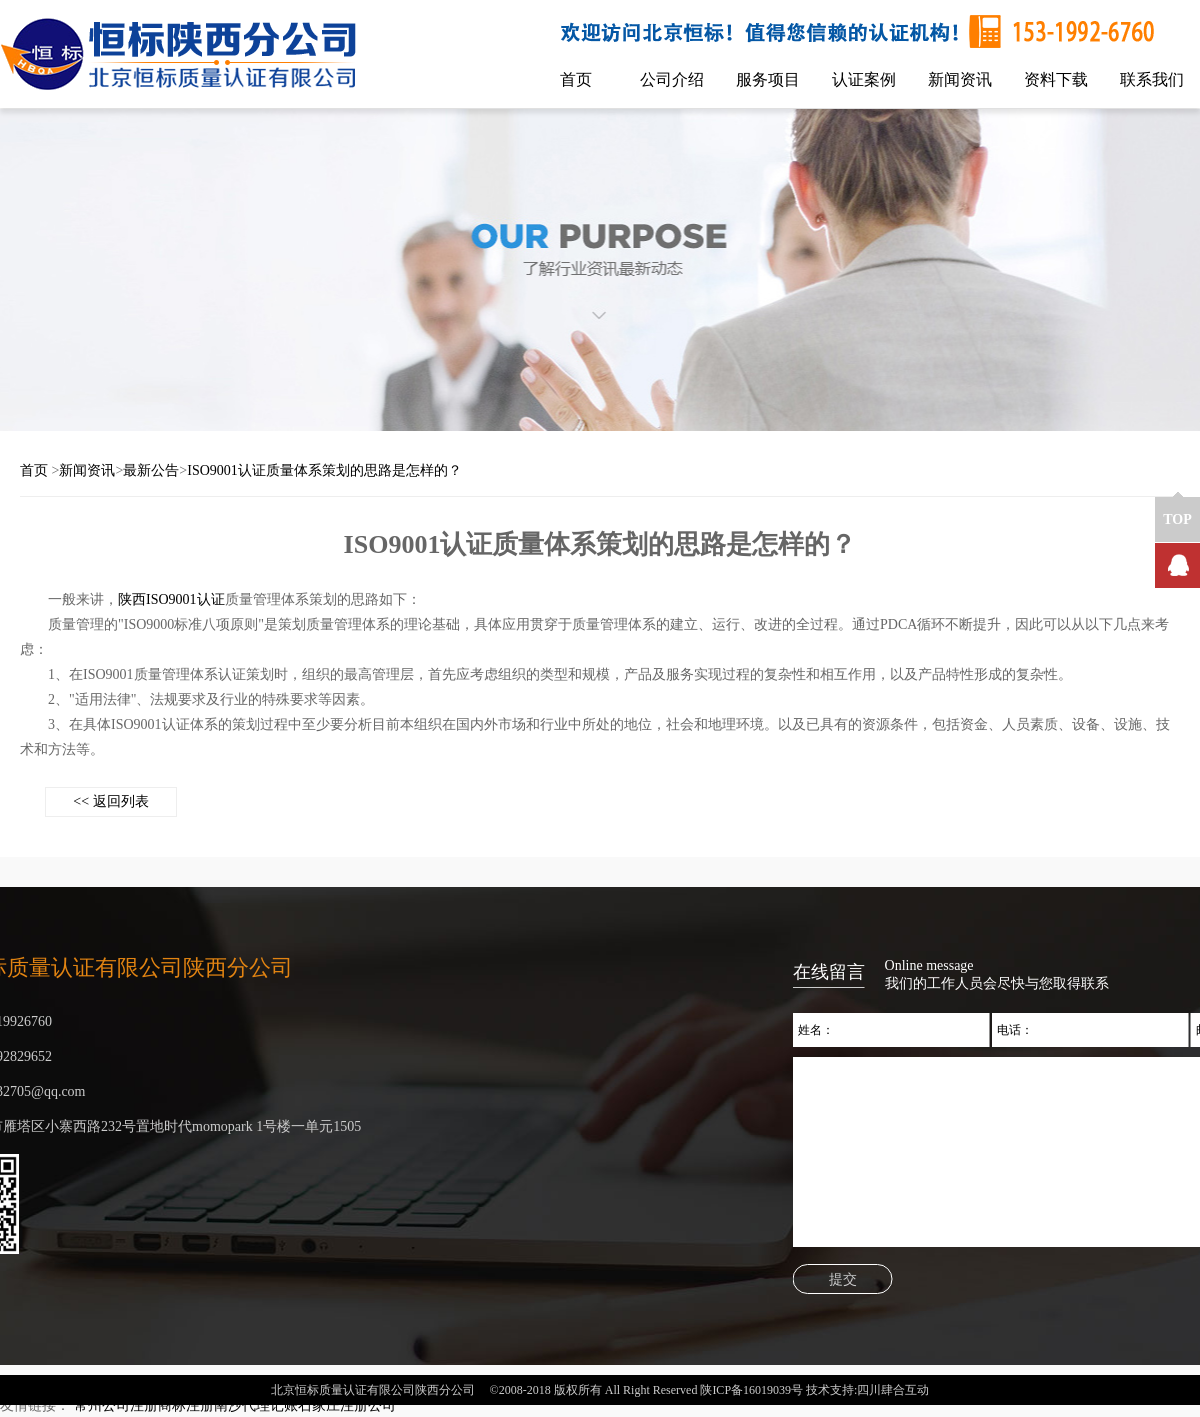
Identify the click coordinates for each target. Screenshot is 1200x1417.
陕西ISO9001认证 (171, 599)
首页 (576, 79)
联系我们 (1152, 79)
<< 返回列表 (110, 801)
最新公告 (151, 470)
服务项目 (768, 79)
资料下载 (1056, 79)
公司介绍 (672, 79)
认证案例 (864, 79)
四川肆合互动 (893, 1398)
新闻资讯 (960, 79)
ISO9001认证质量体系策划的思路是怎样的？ (324, 470)
